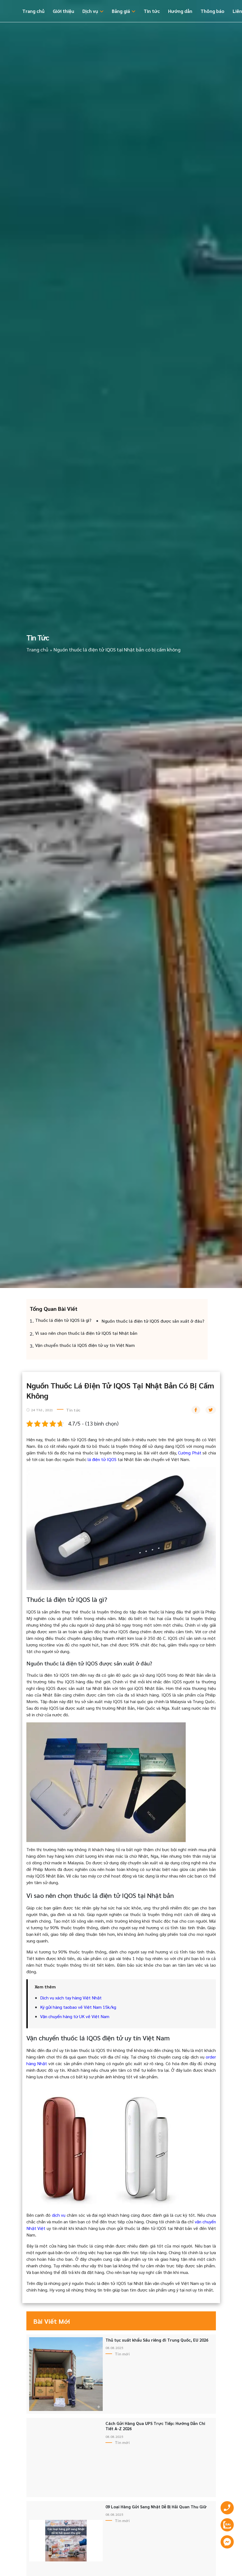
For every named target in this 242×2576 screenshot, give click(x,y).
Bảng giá (121, 11)
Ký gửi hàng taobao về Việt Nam (71, 2007)
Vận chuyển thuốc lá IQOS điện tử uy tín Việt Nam (85, 1345)
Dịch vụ (90, 11)
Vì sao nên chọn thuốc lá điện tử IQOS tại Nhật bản (86, 1333)
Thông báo (212, 11)
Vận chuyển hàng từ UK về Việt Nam (74, 2016)
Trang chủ (33, 11)
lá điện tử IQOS (102, 1459)
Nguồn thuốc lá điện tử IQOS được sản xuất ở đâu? (153, 1321)
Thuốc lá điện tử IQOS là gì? (63, 1320)
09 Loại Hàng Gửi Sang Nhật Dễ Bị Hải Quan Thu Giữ (156, 2506)
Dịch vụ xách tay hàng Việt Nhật (71, 1997)
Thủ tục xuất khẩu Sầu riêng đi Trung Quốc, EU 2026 (156, 2339)
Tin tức (152, 11)
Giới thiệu (63, 11)
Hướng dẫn (180, 11)
